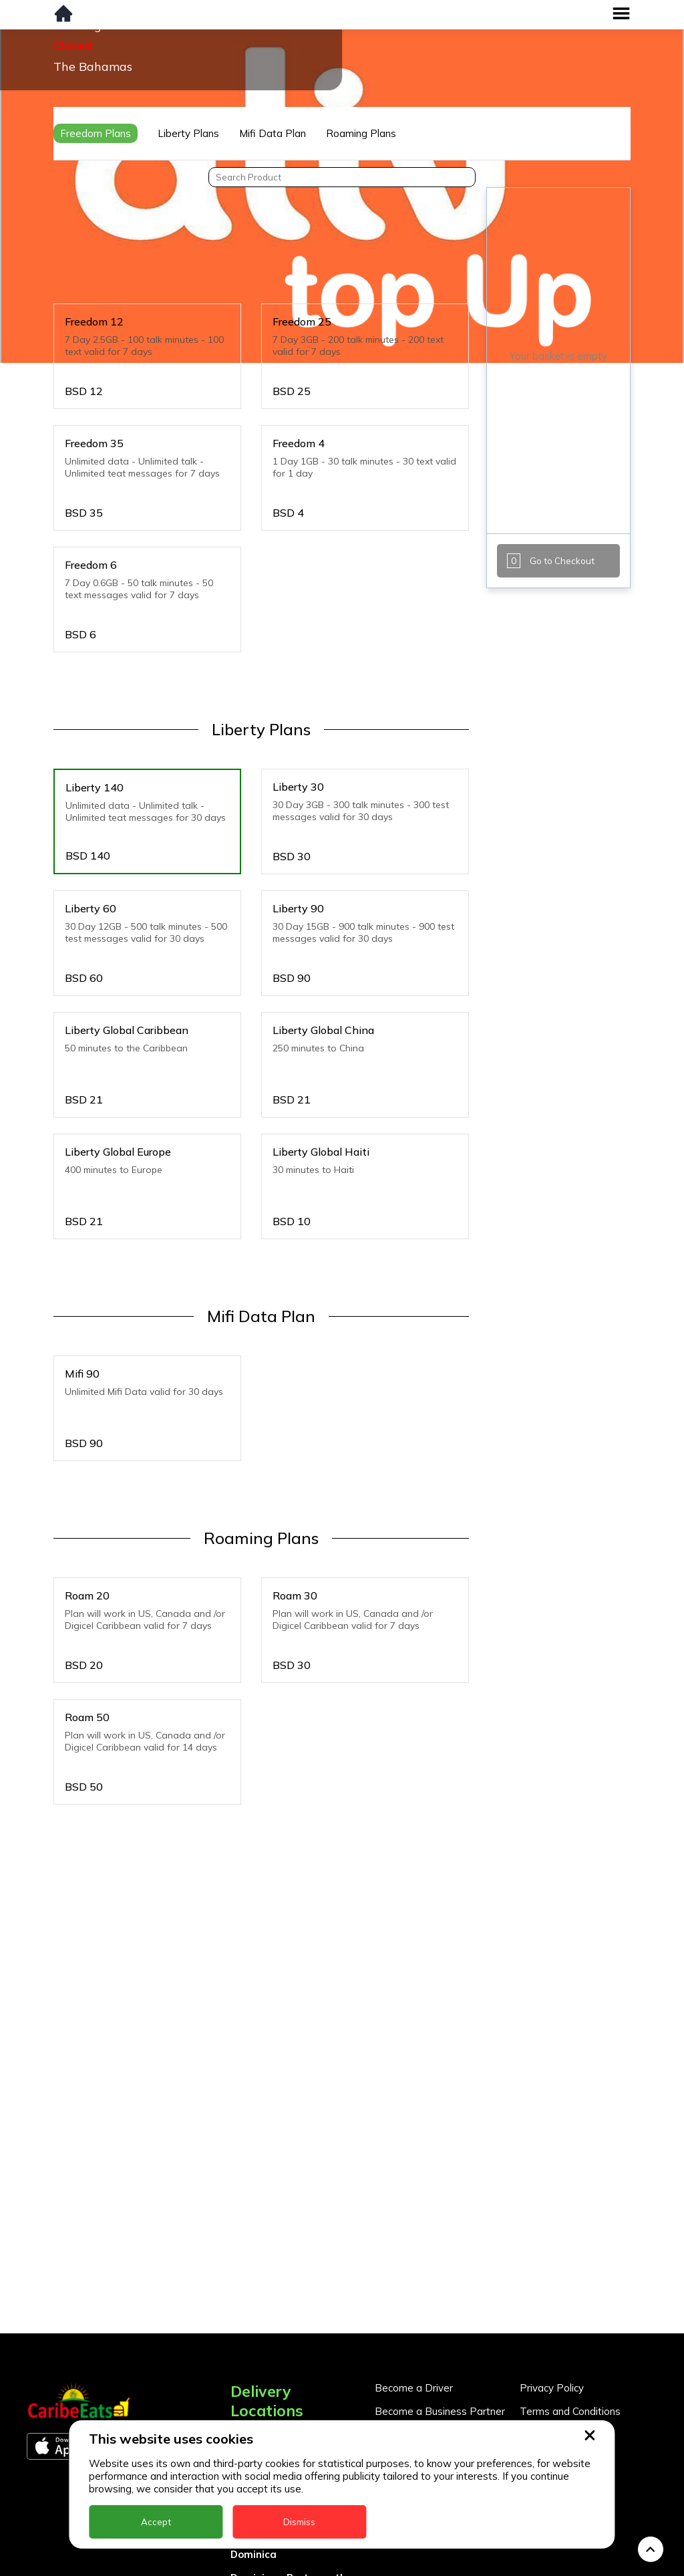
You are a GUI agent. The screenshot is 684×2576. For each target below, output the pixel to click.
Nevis (243, 2566)
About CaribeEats (561, 2306)
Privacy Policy (552, 2259)
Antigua (250, 2332)
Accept (156, 2522)
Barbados (255, 2379)
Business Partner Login (429, 2306)
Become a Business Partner (440, 2283)
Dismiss (299, 2522)
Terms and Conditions (570, 2283)
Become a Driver (414, 2259)
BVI (239, 2355)
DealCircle (255, 2402)
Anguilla (250, 2309)
